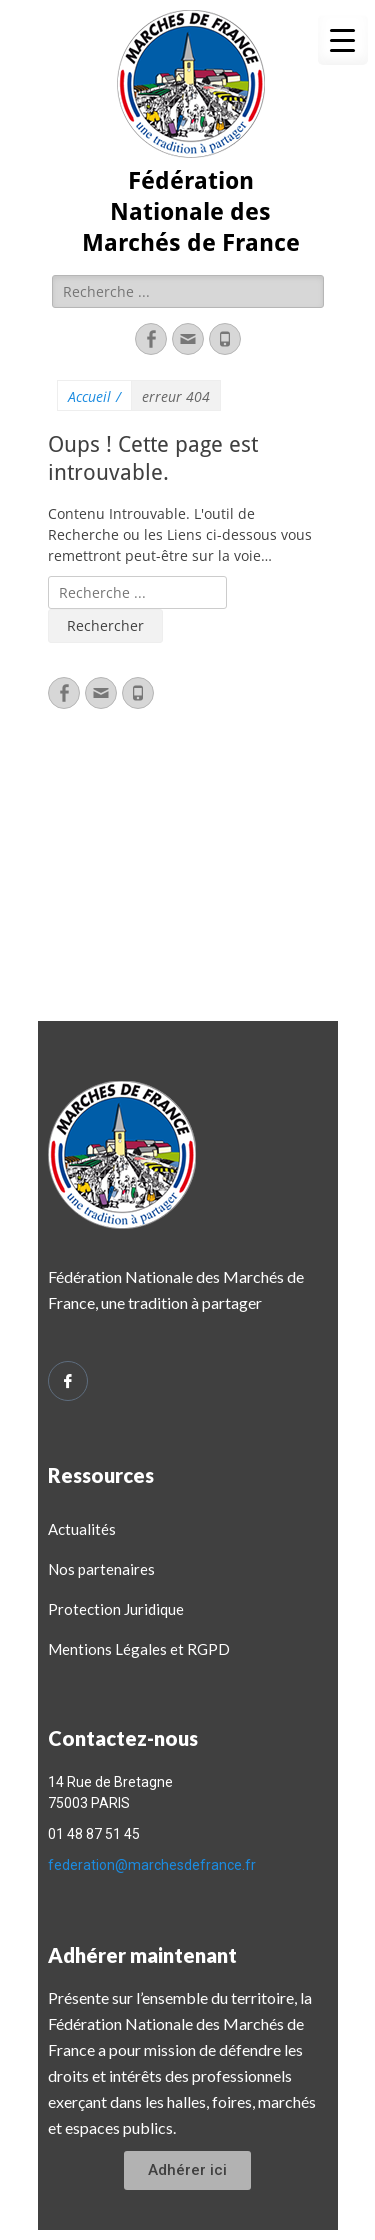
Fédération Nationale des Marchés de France (191, 212)
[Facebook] (68, 1381)
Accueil (94, 396)
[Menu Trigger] (343, 40)
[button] (187, 2170)
